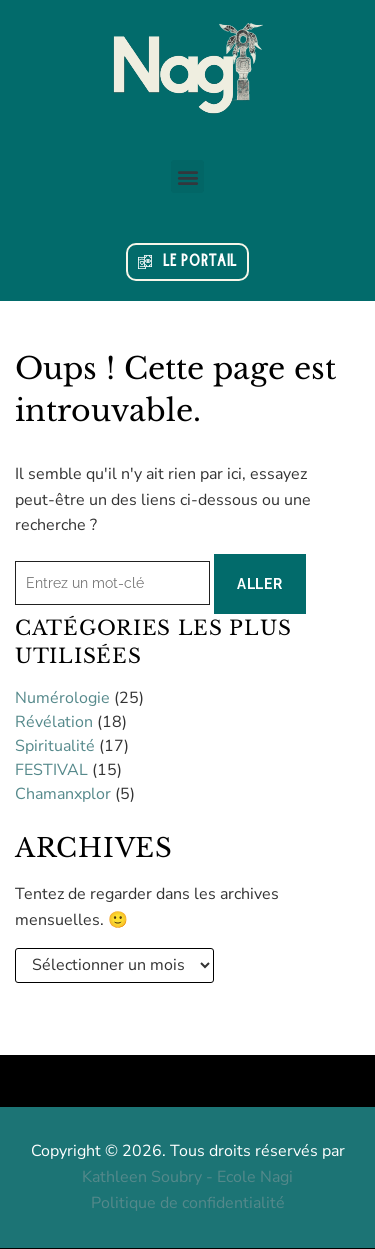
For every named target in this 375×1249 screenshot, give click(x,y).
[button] (187, 176)
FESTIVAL (51, 770)
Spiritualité (55, 746)
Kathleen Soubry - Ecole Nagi (187, 1177)
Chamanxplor (63, 794)
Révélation (54, 722)
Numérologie (62, 698)
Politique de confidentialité (188, 1203)
